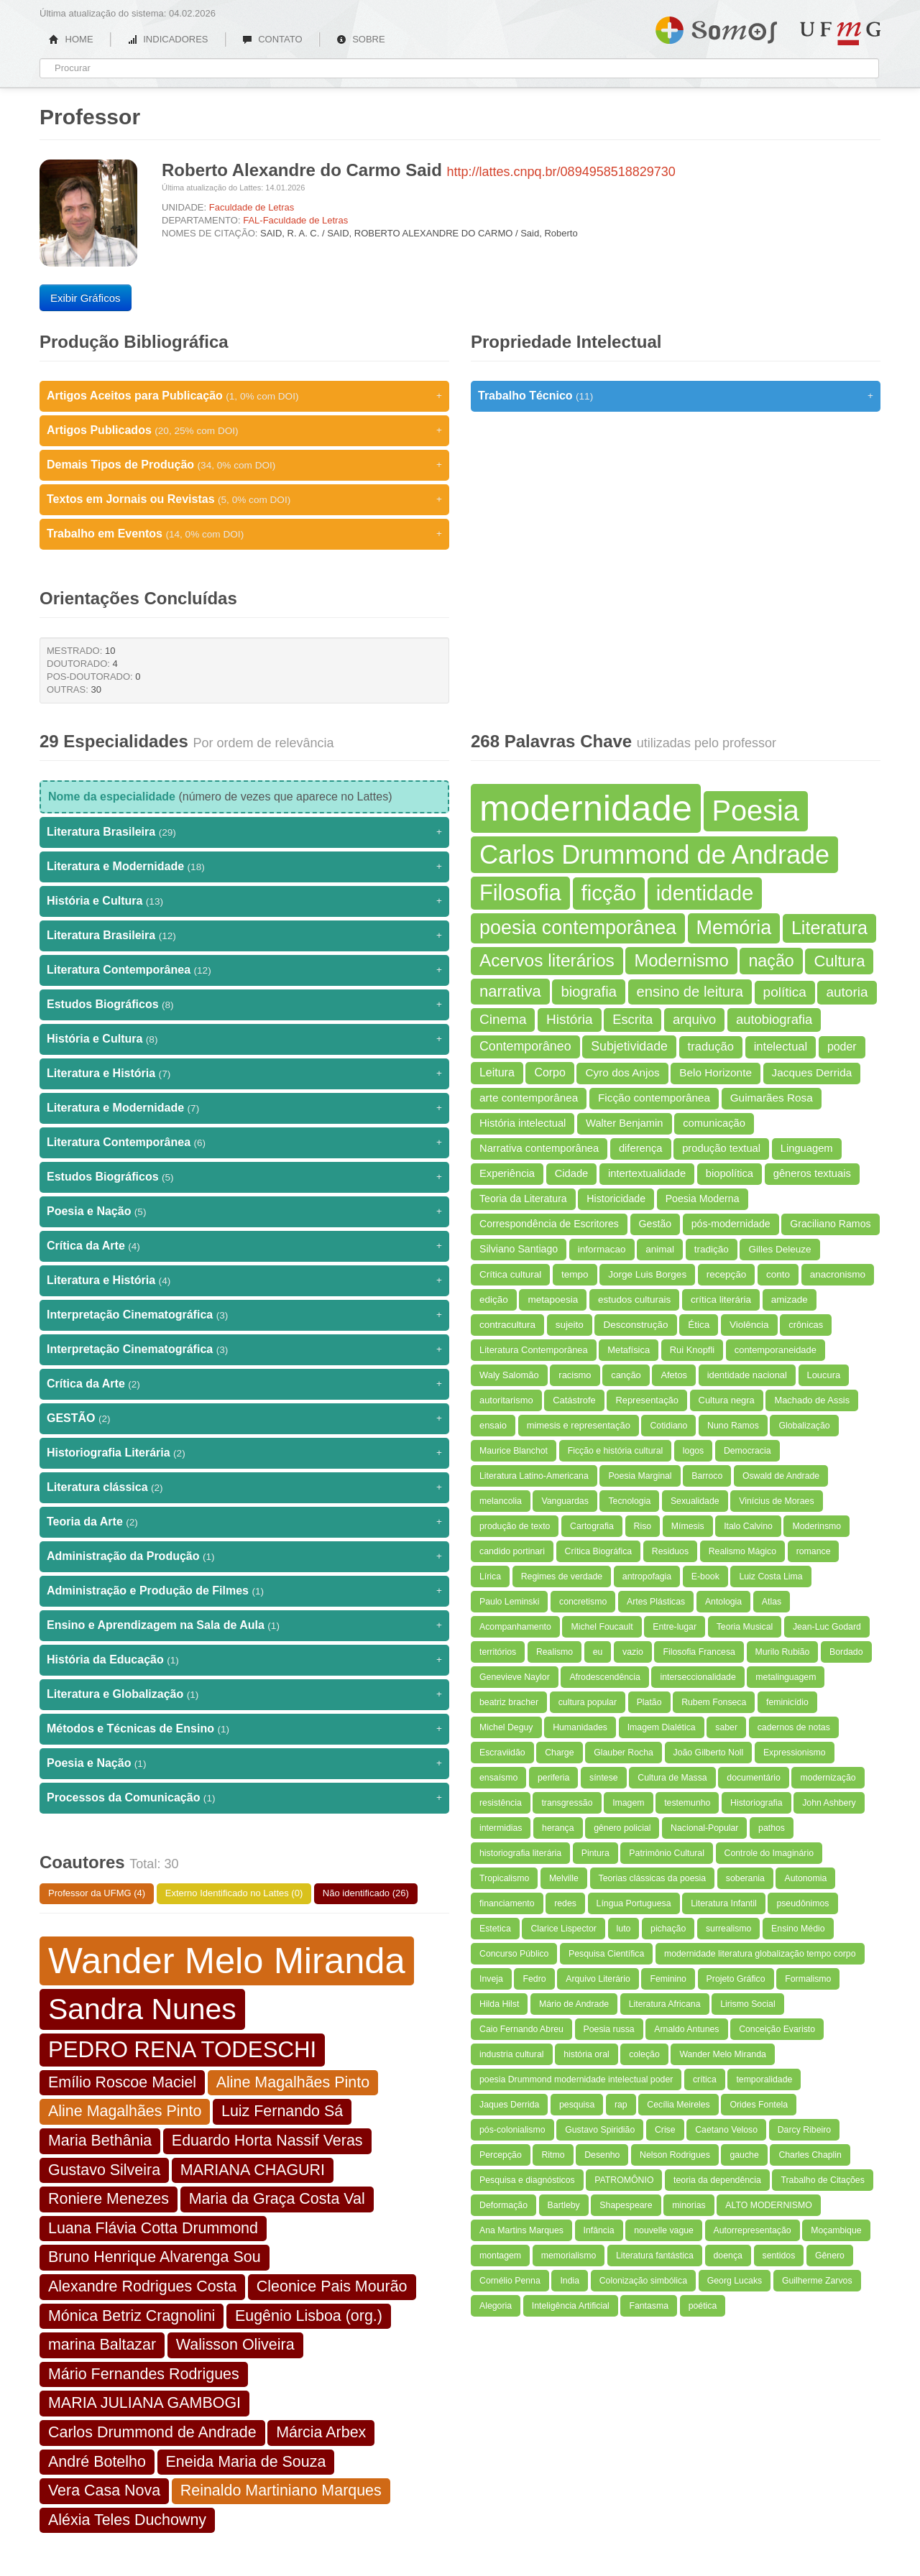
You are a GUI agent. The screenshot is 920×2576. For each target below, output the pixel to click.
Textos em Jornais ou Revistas (244, 499)
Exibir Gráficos (85, 298)
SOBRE (360, 39)
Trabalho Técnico (675, 395)
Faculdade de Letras (252, 207)
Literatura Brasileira (244, 832)
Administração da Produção (244, 1556)
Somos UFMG (716, 27)
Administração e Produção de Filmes (244, 1590)
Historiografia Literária (244, 1452)
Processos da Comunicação (244, 1797)
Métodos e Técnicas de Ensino (244, 1728)
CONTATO (272, 39)
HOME (71, 39)
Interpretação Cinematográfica (244, 1314)
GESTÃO (244, 1418)
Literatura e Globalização (244, 1694)
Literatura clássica (244, 1487)
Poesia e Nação (244, 1211)
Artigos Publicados (244, 430)
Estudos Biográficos (244, 1004)
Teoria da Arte (244, 1521)
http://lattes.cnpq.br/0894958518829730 (561, 172)
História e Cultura (244, 901)
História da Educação (244, 1659)
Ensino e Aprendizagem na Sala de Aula (244, 1625)
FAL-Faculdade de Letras (295, 220)
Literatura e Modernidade (244, 866)
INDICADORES (167, 39)
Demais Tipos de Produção (244, 464)
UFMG (840, 33)
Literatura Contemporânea (244, 970)
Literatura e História (244, 1073)
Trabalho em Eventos (244, 533)
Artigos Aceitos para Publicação (244, 395)
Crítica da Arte (244, 1245)
